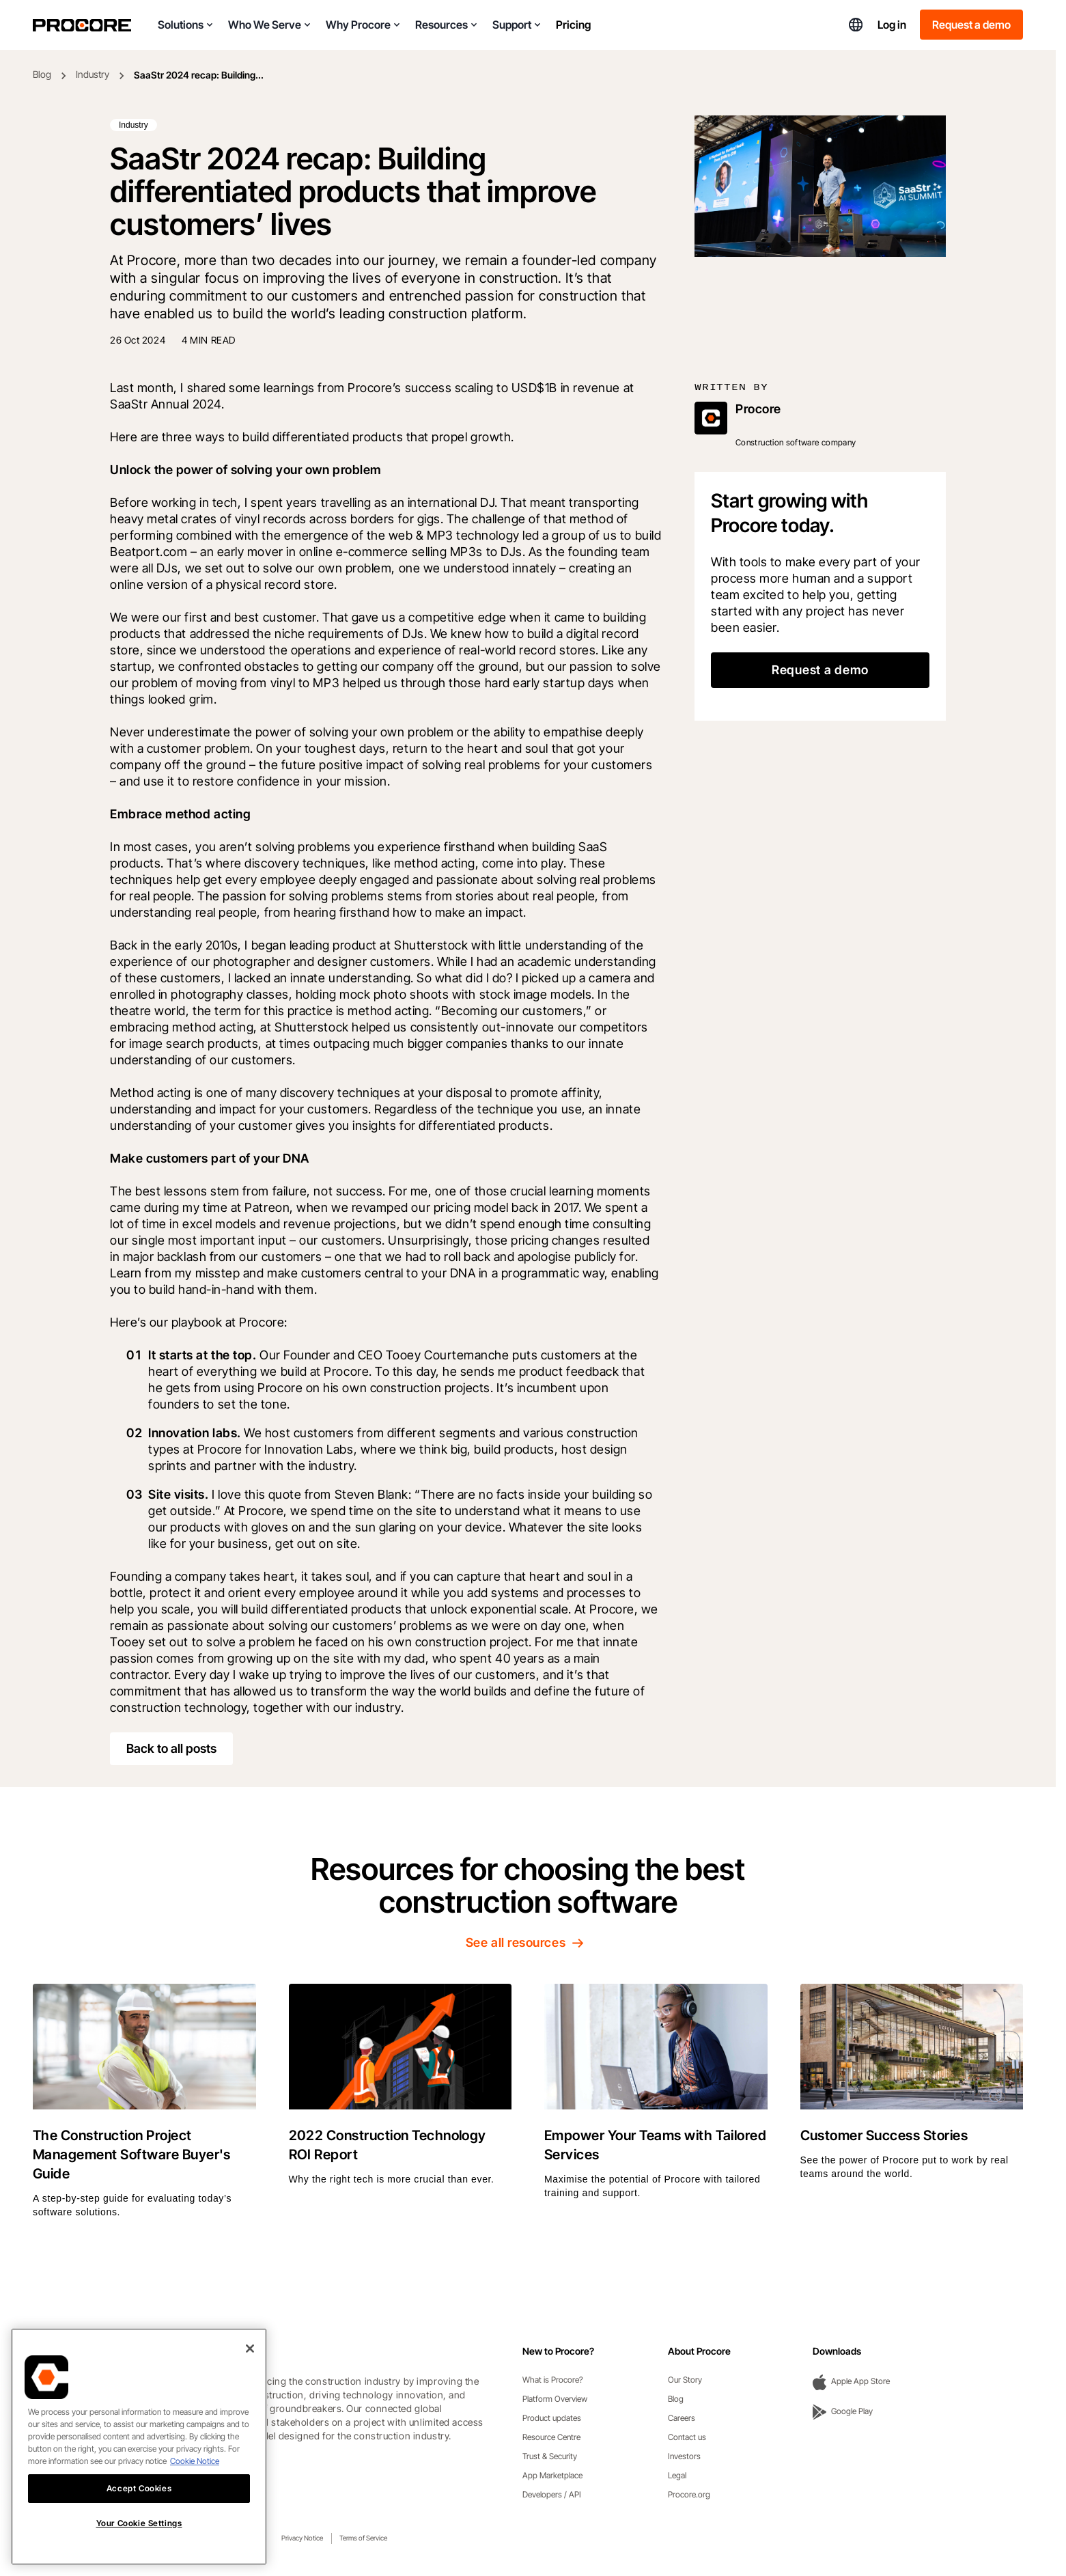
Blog (42, 74)
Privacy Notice (302, 2538)
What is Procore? (552, 2379)
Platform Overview (554, 2399)
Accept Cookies (139, 2500)
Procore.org (689, 2494)
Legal (677, 2475)
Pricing (573, 24)
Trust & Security (549, 2456)
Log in (892, 24)
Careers (681, 2418)
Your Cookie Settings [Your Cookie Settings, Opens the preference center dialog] (139, 2536)
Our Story (685, 2379)
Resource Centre (551, 2437)
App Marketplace (552, 2475)
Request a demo (971, 24)
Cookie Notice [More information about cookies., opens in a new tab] (194, 2473)
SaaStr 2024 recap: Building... (199, 75)
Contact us (687, 2437)
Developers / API (551, 2494)
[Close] (250, 2361)
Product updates (551, 2418)
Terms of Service (363, 2538)
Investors (684, 2456)
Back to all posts (171, 1748)
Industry (92, 74)
